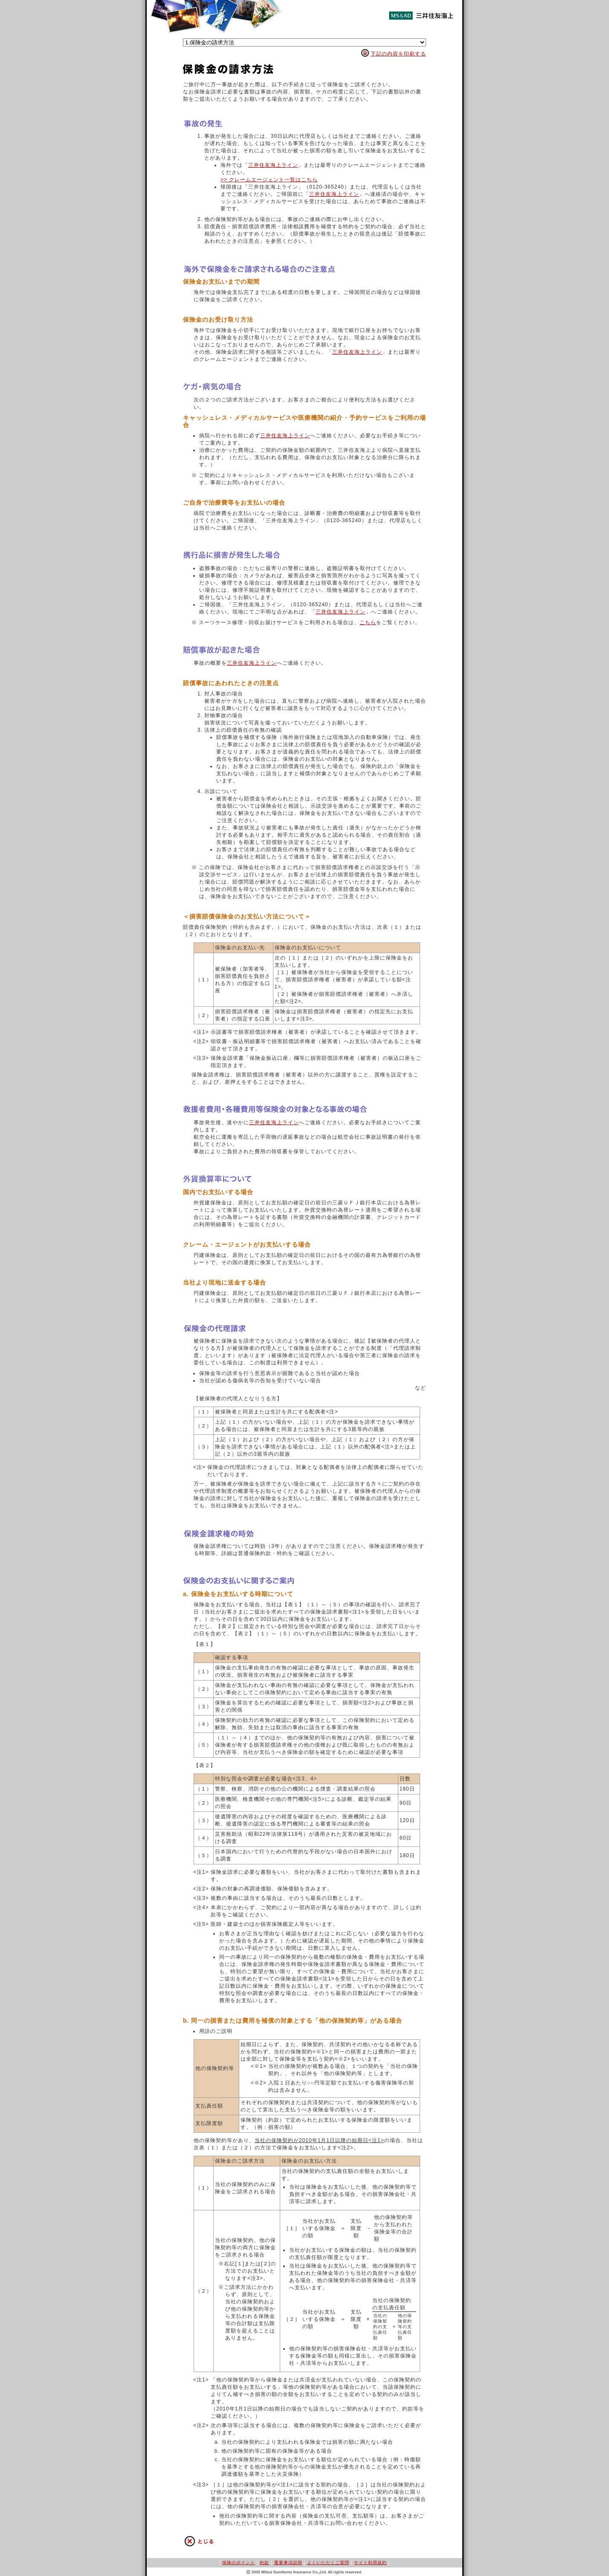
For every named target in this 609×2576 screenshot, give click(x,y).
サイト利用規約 (370, 2562)
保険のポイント (238, 2562)
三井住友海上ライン (273, 165)
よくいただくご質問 (328, 2562)
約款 (264, 2562)
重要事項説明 (288, 2562)
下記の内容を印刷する (398, 54)
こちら (368, 622)
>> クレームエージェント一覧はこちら (269, 180)
